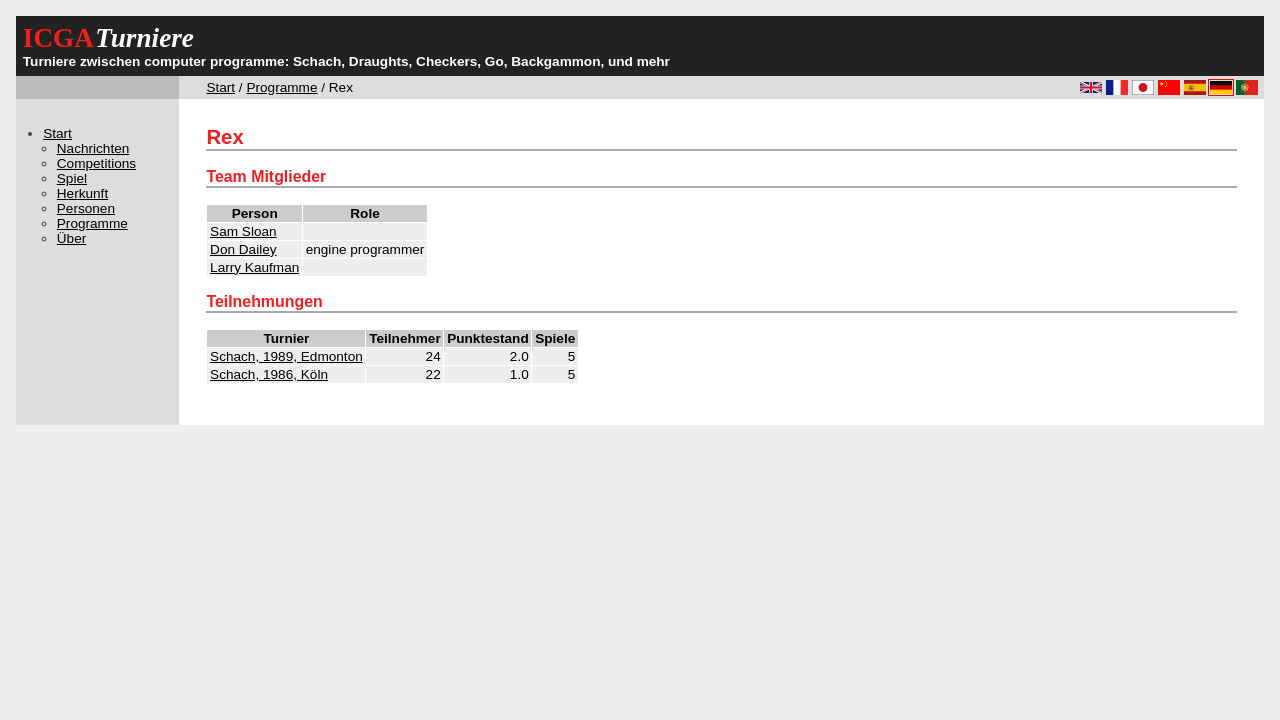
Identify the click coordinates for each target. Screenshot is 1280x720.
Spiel (72, 178)
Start (220, 87)
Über (71, 238)
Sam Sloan (243, 231)
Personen (86, 208)
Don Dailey (243, 249)
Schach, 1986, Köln (269, 374)
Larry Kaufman (254, 267)
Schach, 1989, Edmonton (286, 356)
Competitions (96, 163)
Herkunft (82, 193)
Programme (281, 87)
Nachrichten (93, 148)
